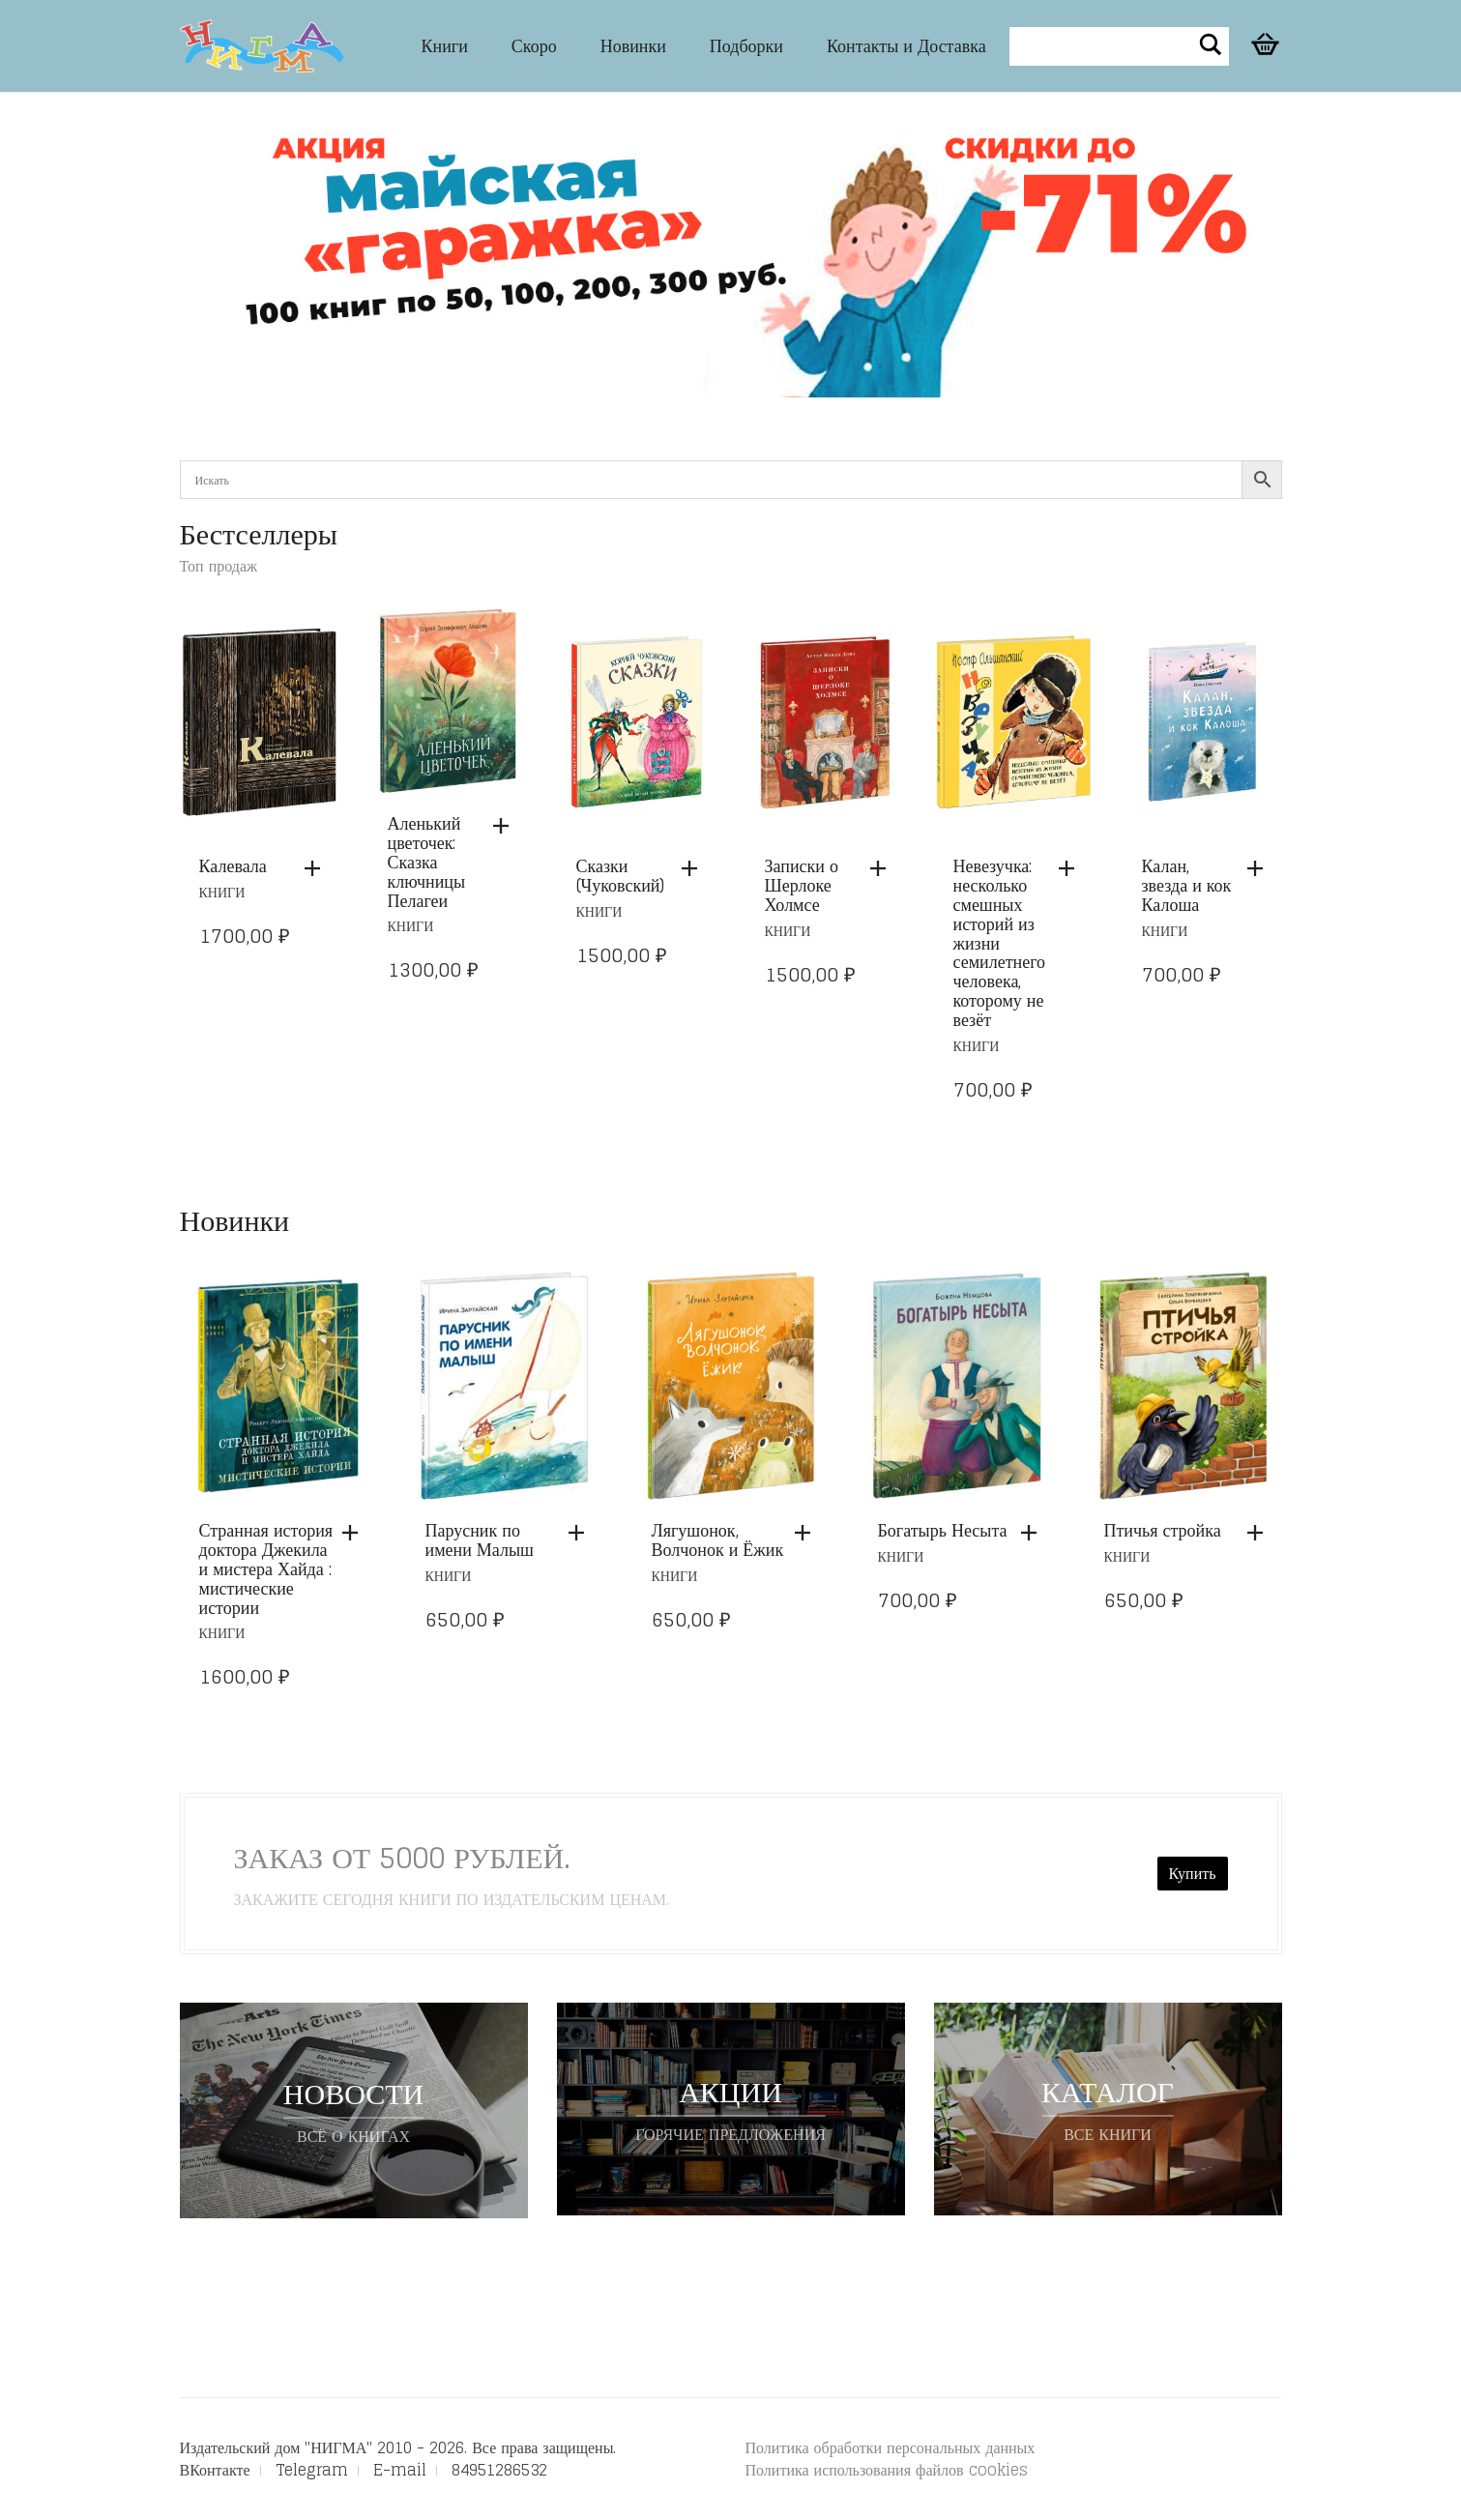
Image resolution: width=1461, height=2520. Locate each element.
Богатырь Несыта (943, 1529)
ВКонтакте (215, 2469)
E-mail (399, 2469)
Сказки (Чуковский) (620, 875)
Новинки (633, 45)
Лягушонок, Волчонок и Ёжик (718, 1539)
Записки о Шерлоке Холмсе (801, 885)
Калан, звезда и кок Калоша (1187, 885)
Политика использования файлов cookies (886, 2469)
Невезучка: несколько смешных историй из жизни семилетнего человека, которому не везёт (999, 942)
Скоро (534, 45)
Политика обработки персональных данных (890, 2447)
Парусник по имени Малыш (479, 1539)
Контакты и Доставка (906, 45)
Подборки (746, 45)
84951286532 (499, 2469)
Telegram (312, 2469)
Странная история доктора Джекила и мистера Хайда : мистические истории (266, 1568)
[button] (317, 868)
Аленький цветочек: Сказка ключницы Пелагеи (427, 861)
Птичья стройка (1162, 1529)
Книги (445, 45)
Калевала (233, 865)
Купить (1192, 1873)
